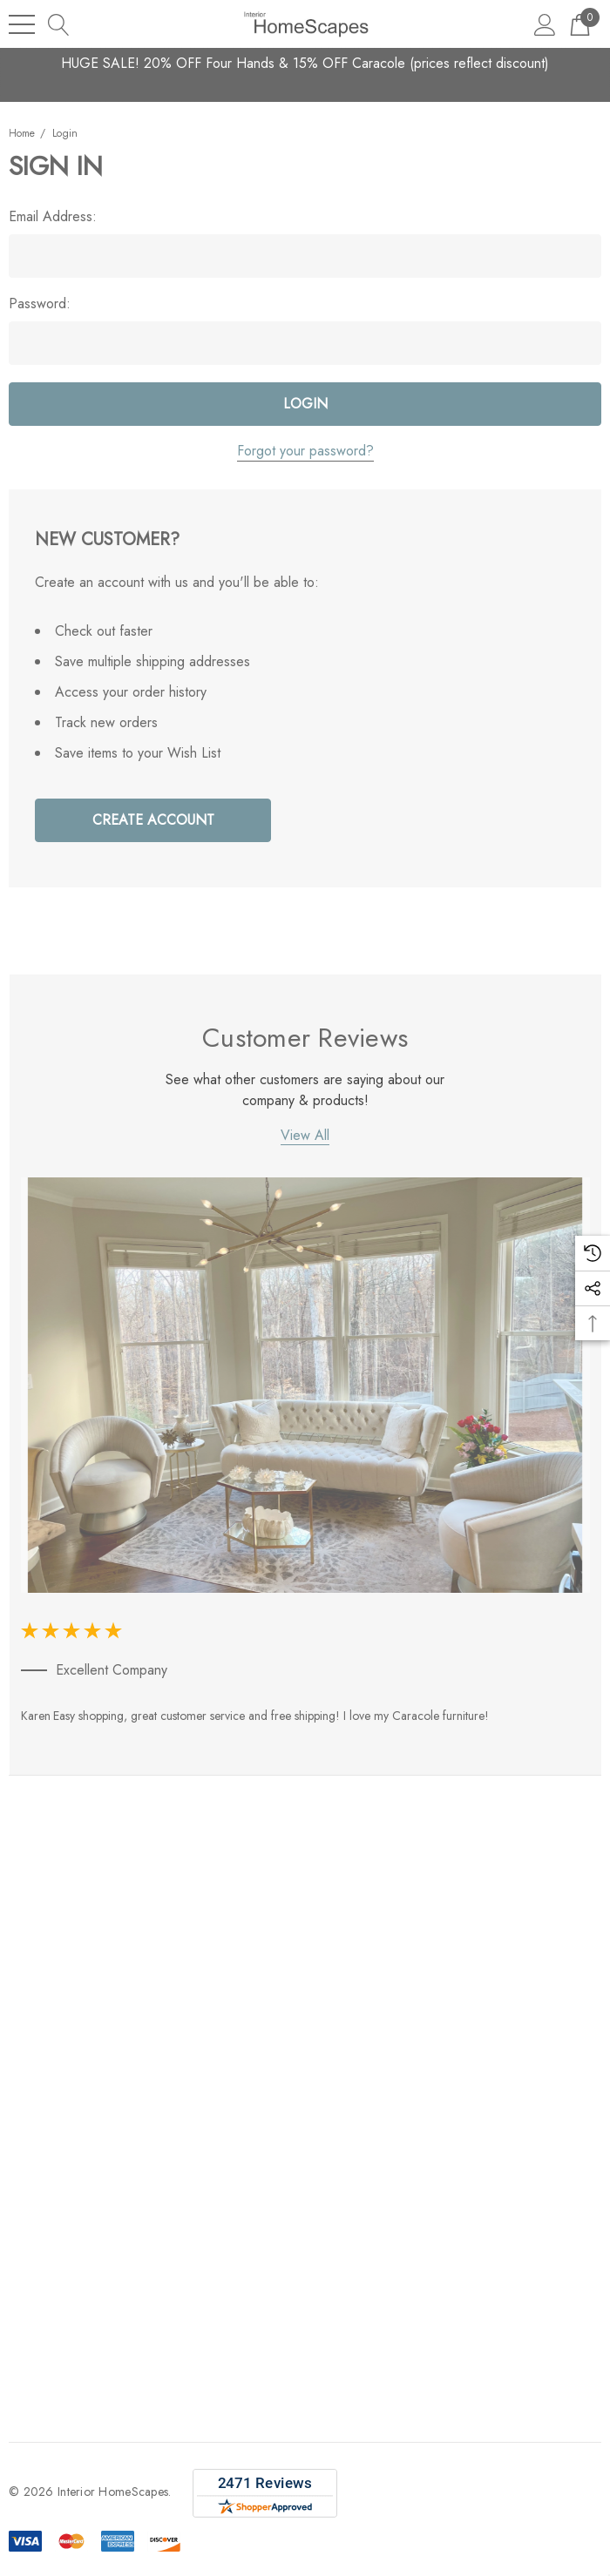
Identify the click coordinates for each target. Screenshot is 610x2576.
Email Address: (53, 217)
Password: (40, 304)
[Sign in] (545, 24)
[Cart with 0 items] (580, 24)
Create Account (153, 820)
